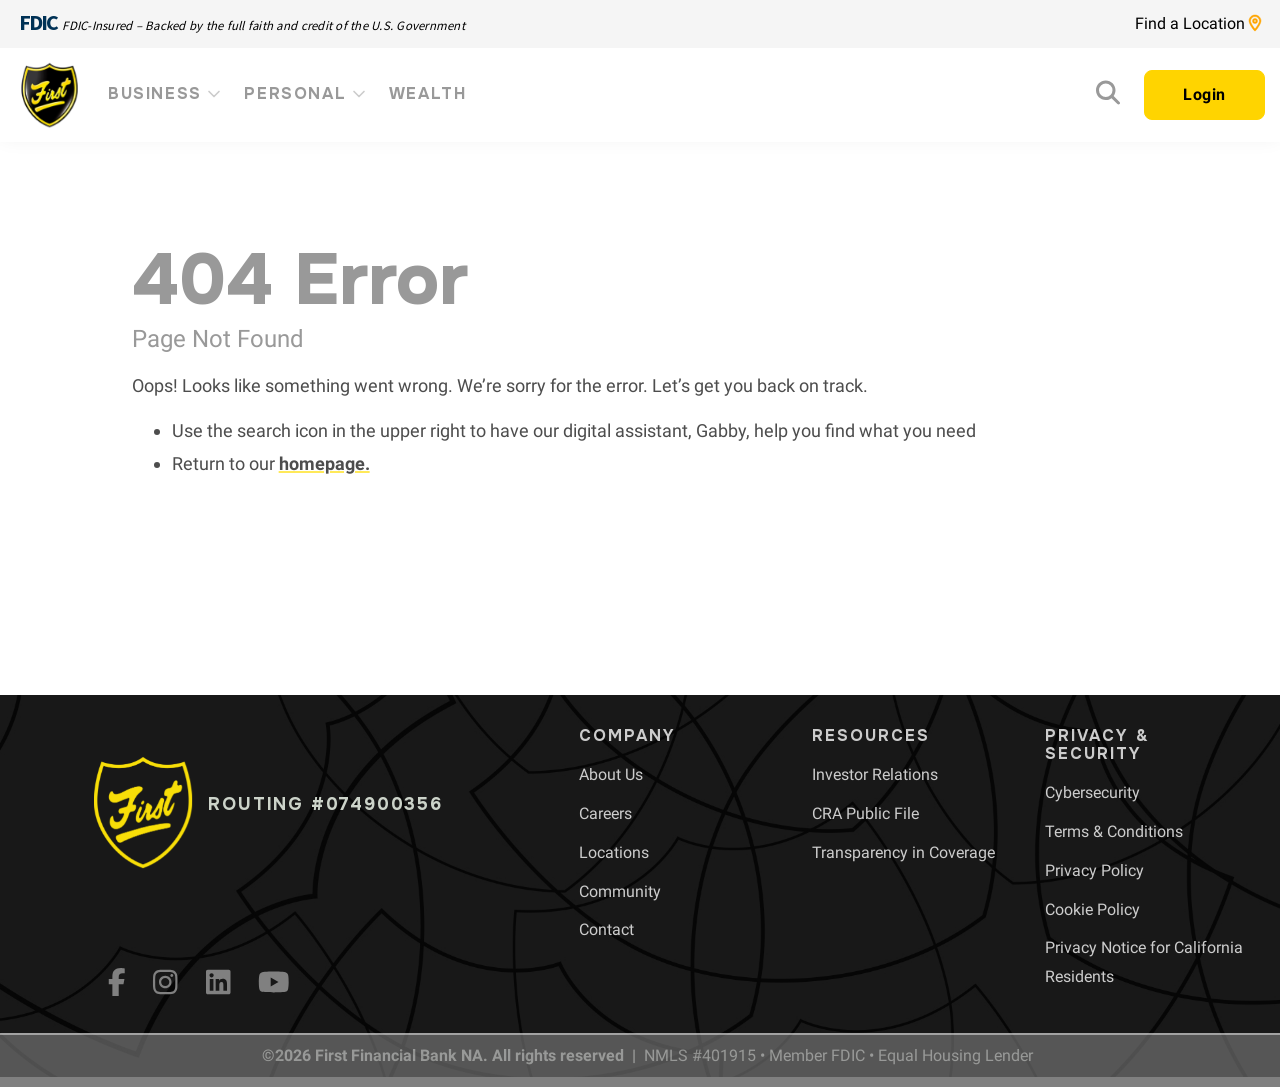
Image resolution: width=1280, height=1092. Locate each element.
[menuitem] (611, 774)
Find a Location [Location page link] (1198, 23)
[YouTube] (274, 982)
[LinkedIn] (218, 982)
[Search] (1108, 97)
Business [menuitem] (166, 93)
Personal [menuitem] (306, 93)
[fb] (117, 982)
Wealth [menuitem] (428, 93)
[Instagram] (165, 982)
